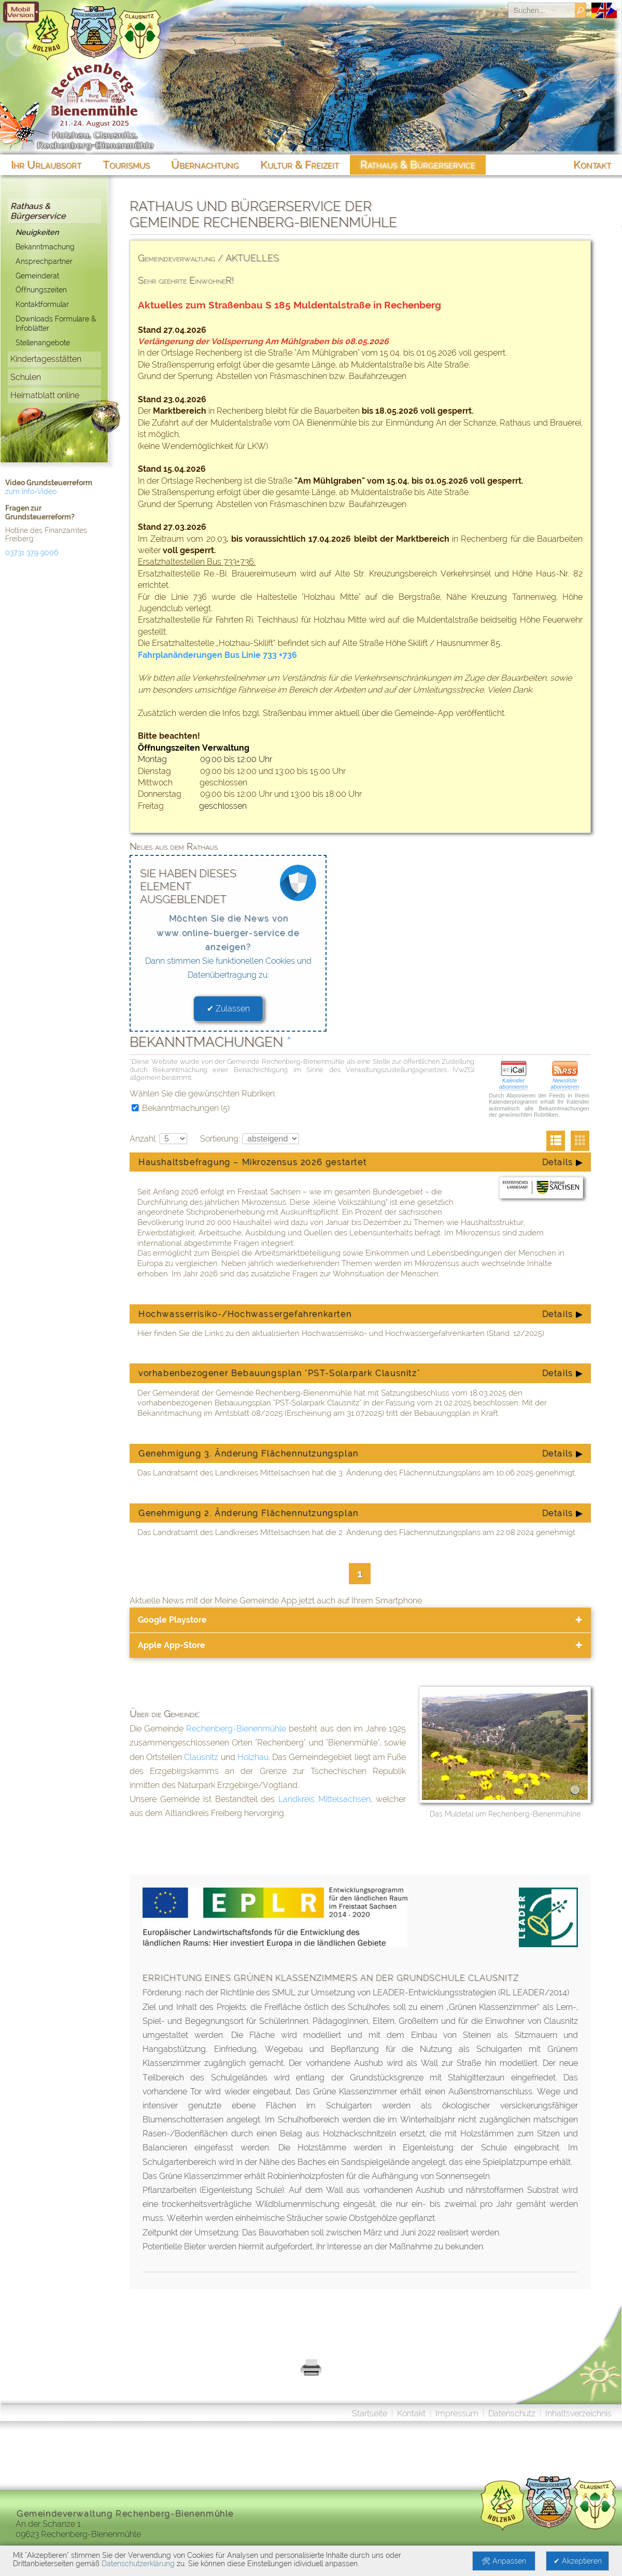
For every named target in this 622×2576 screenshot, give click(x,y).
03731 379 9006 (31, 552)
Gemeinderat (37, 275)
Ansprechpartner (44, 261)
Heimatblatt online (44, 395)
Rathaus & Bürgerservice (37, 211)
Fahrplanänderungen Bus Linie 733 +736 (217, 655)
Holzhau (252, 1757)
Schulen (25, 377)
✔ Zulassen (228, 1008)
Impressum (456, 2413)
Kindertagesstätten (45, 359)
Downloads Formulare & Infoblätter (56, 323)
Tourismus (126, 164)
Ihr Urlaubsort (46, 164)
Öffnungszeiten (41, 289)
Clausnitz (201, 1757)
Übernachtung (205, 164)
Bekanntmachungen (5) (181, 1108)
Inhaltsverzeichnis (578, 2413)
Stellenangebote (43, 342)
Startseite (369, 2413)
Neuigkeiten (37, 232)
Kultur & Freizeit (299, 164)
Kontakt (411, 2413)
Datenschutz (511, 2413)
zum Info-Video (30, 491)
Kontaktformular (42, 304)
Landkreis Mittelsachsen (324, 1799)
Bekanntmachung (45, 246)
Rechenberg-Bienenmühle (236, 1729)
